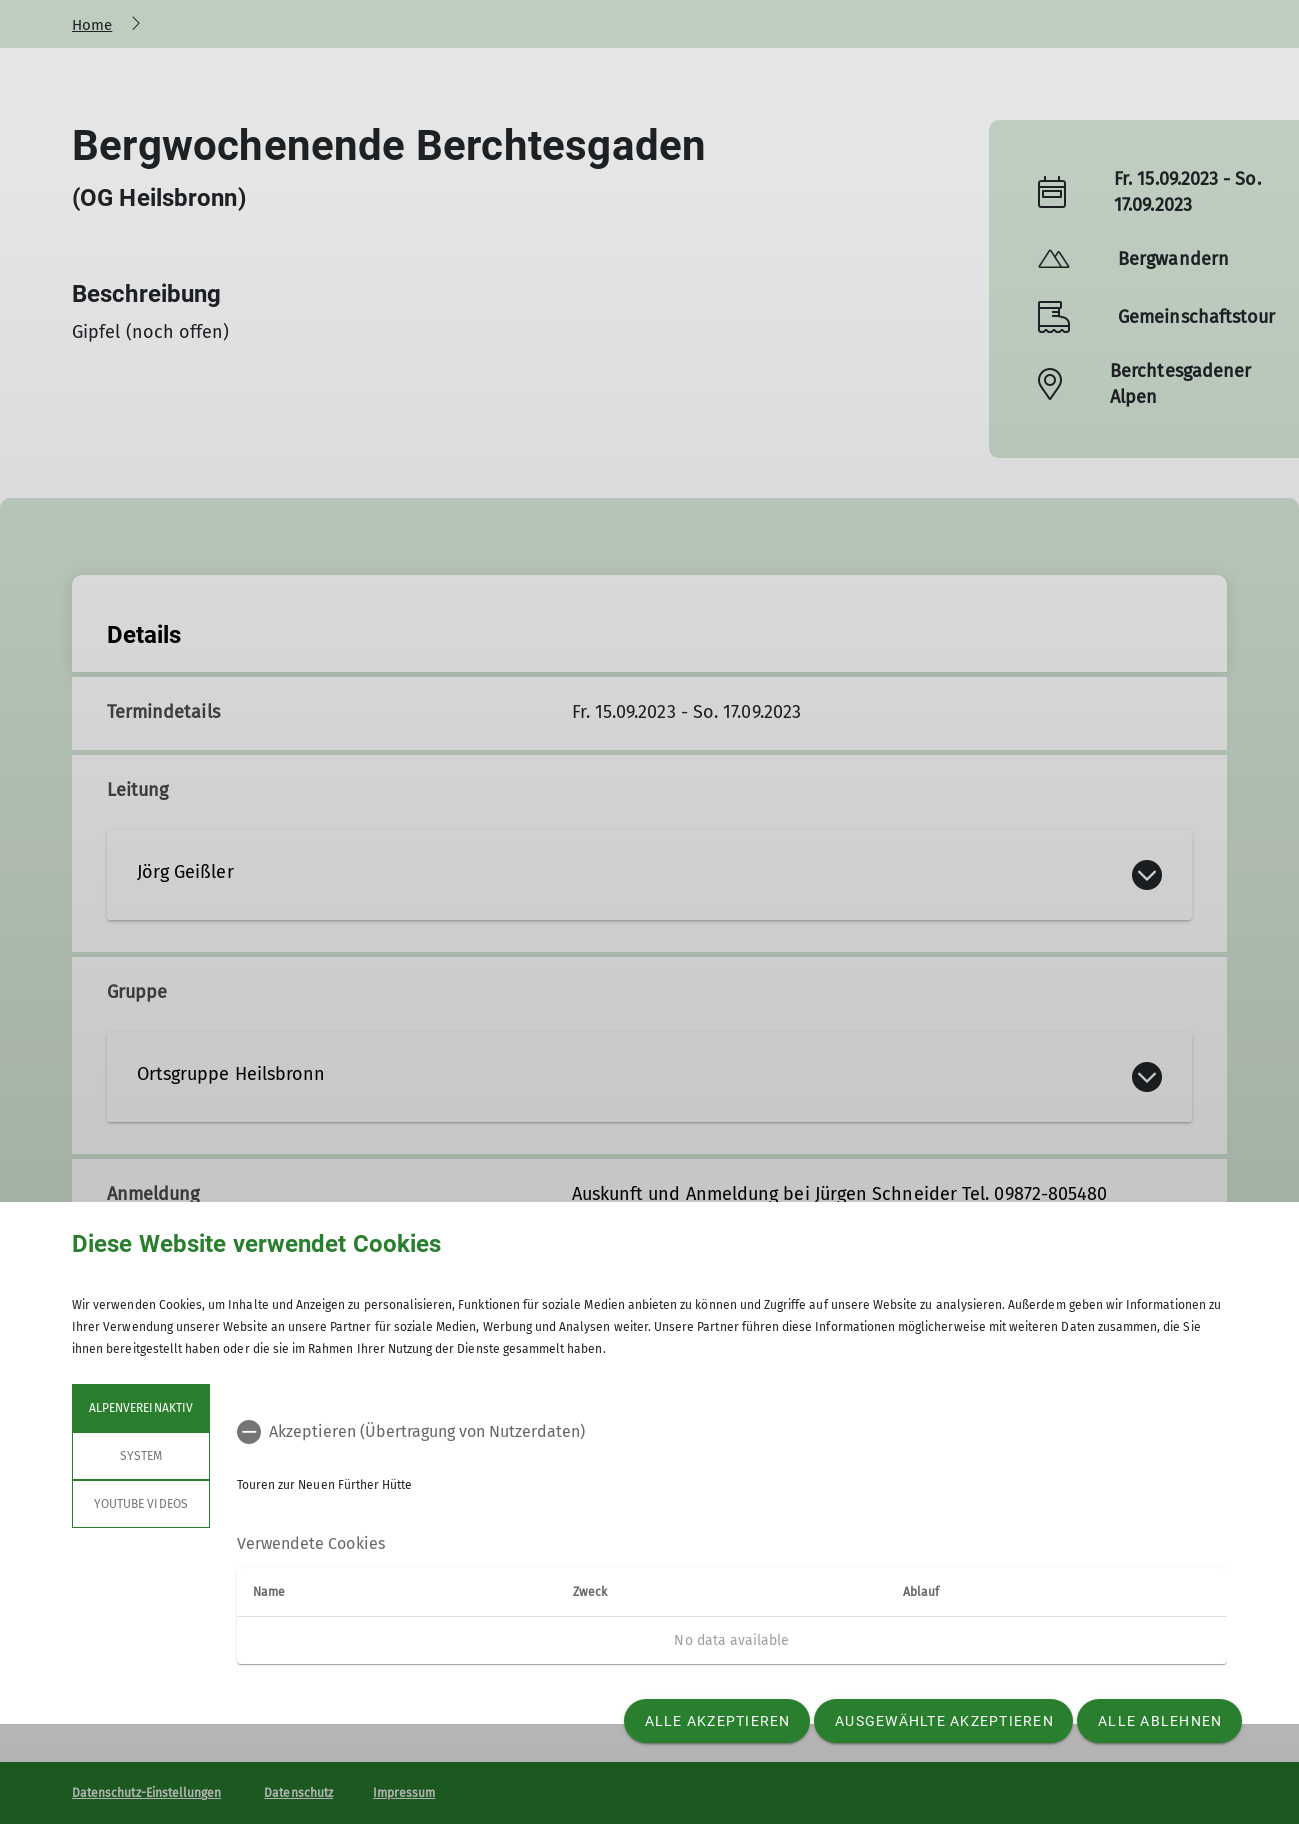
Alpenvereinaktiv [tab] (141, 1408)
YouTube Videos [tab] (141, 1504)
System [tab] (141, 1456)
